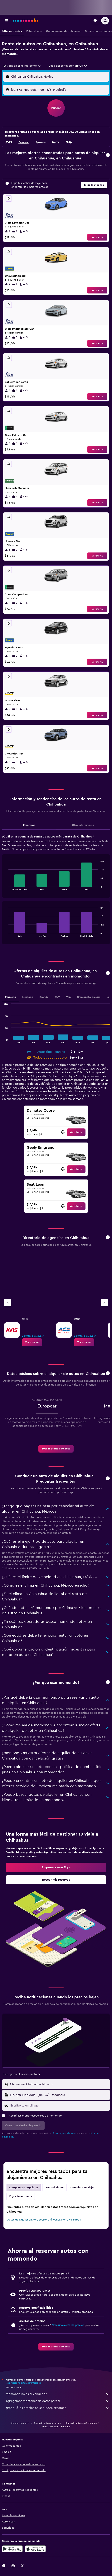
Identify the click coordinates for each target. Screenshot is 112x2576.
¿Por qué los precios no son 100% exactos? (58, 2408)
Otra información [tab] (83, 825)
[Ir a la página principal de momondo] (25, 20)
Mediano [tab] (27, 997)
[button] (6, 20)
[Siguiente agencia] (104, 1302)
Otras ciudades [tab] (54, 2187)
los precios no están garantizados (23, 2383)
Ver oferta (97, 237)
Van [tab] (68, 997)
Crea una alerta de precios (68, 2325)
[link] (76, 1132)
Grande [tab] (44, 997)
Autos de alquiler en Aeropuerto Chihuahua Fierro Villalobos (44, 2219)
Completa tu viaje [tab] (82, 2187)
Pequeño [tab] (10, 997)
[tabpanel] (56, 890)
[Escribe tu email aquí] (59, 2105)
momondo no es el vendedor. (58, 2394)
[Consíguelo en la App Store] (35, 2548)
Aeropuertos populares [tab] (23, 2187)
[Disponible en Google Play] (12, 2548)
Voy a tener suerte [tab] (20, 2196)
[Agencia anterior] (7, 1302)
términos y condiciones (64, 2133)
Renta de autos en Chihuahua (81, 2423)
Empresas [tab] (29, 825)
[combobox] (22, 66)
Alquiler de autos (20, 2423)
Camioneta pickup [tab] (88, 997)
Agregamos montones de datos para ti (58, 2401)
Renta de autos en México (47, 2423)
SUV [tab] (57, 997)
